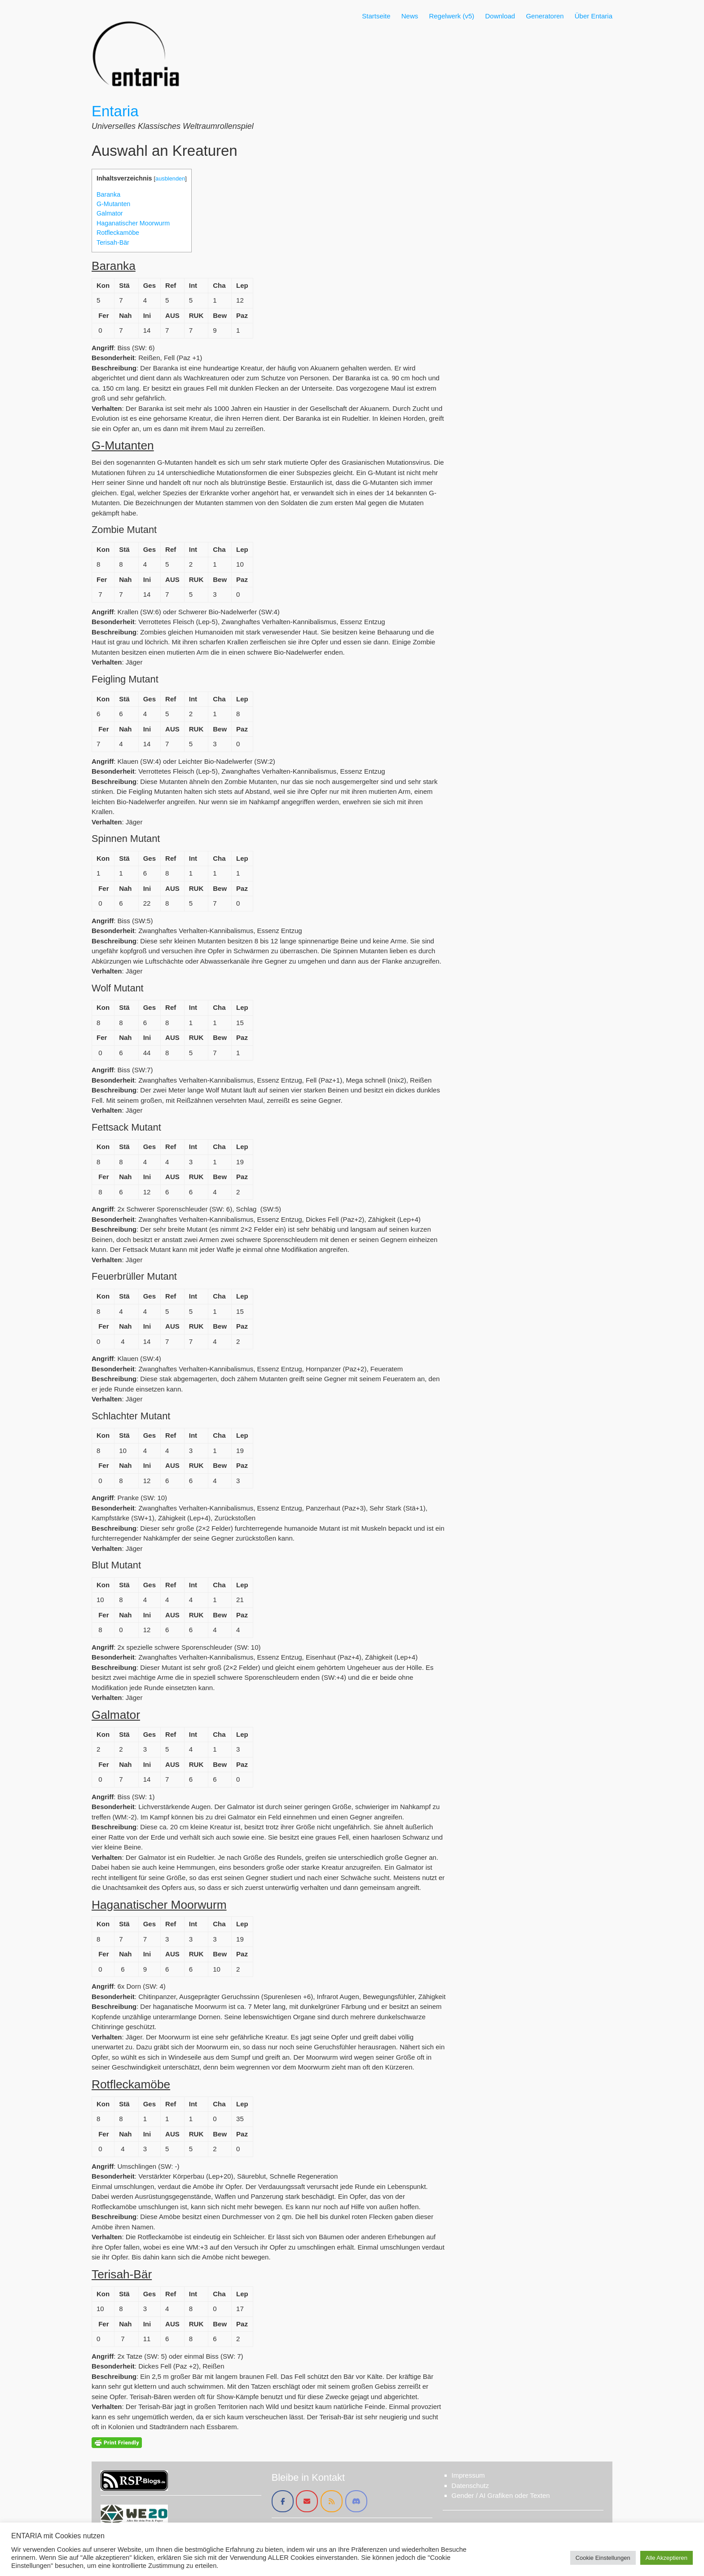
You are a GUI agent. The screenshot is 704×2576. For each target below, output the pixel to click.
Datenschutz (470, 2485)
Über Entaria (593, 16)
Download (500, 16)
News (409, 16)
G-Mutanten (113, 203)
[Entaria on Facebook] (283, 2501)
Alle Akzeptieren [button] (666, 2557)
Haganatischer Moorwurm (133, 223)
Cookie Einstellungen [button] (603, 2557)
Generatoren (544, 16)
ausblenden (170, 178)
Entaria (115, 111)
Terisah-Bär (113, 242)
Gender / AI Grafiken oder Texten (501, 2495)
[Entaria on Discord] (356, 2501)
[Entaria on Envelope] (307, 2501)
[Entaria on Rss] (332, 2501)
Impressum (468, 2475)
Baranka (108, 194)
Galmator (110, 213)
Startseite (376, 16)
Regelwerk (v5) (451, 16)
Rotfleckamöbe (118, 232)
